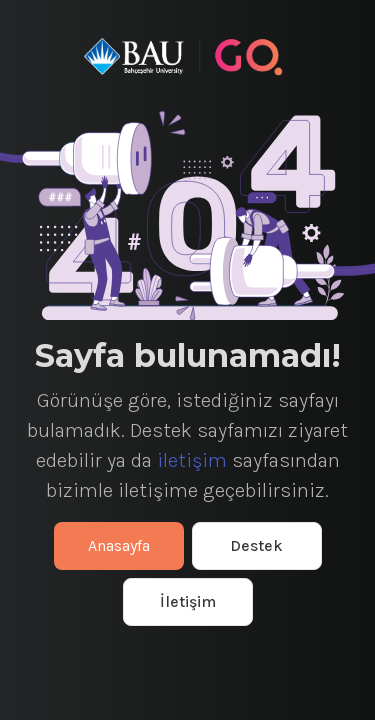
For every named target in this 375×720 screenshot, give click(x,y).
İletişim (188, 601)
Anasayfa (119, 545)
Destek (256, 545)
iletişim (192, 460)
